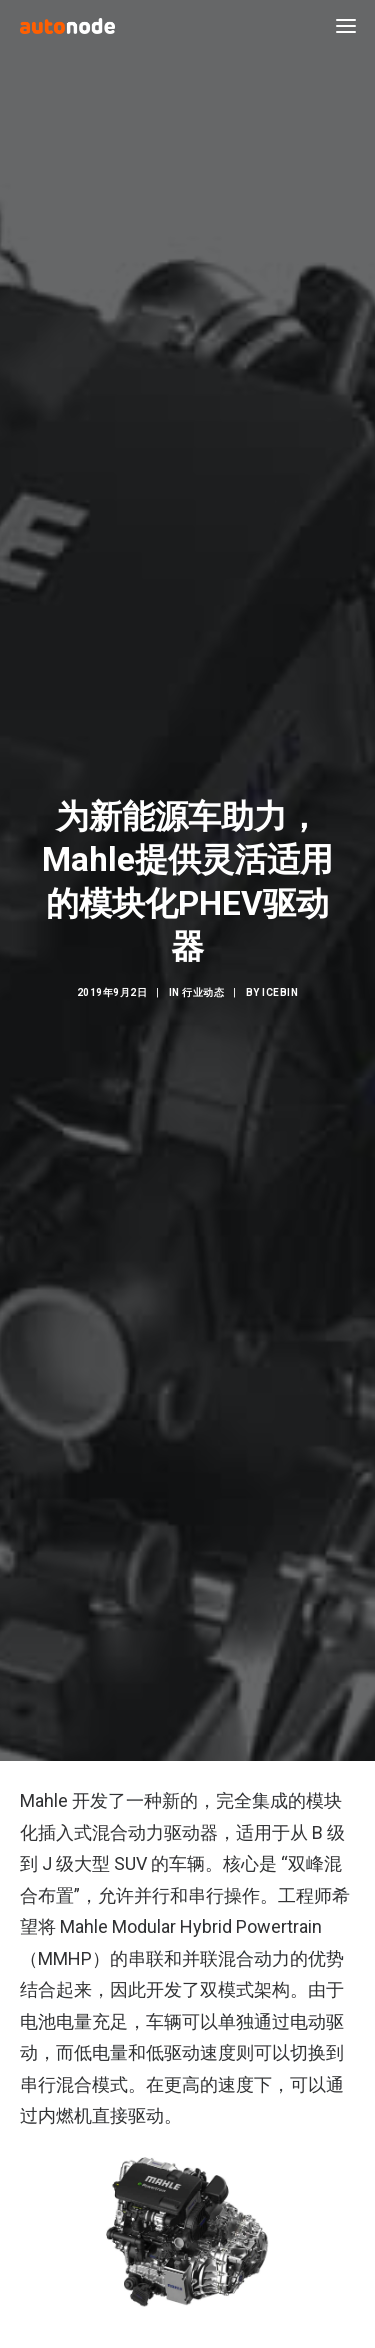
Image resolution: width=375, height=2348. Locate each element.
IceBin (280, 982)
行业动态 (203, 982)
